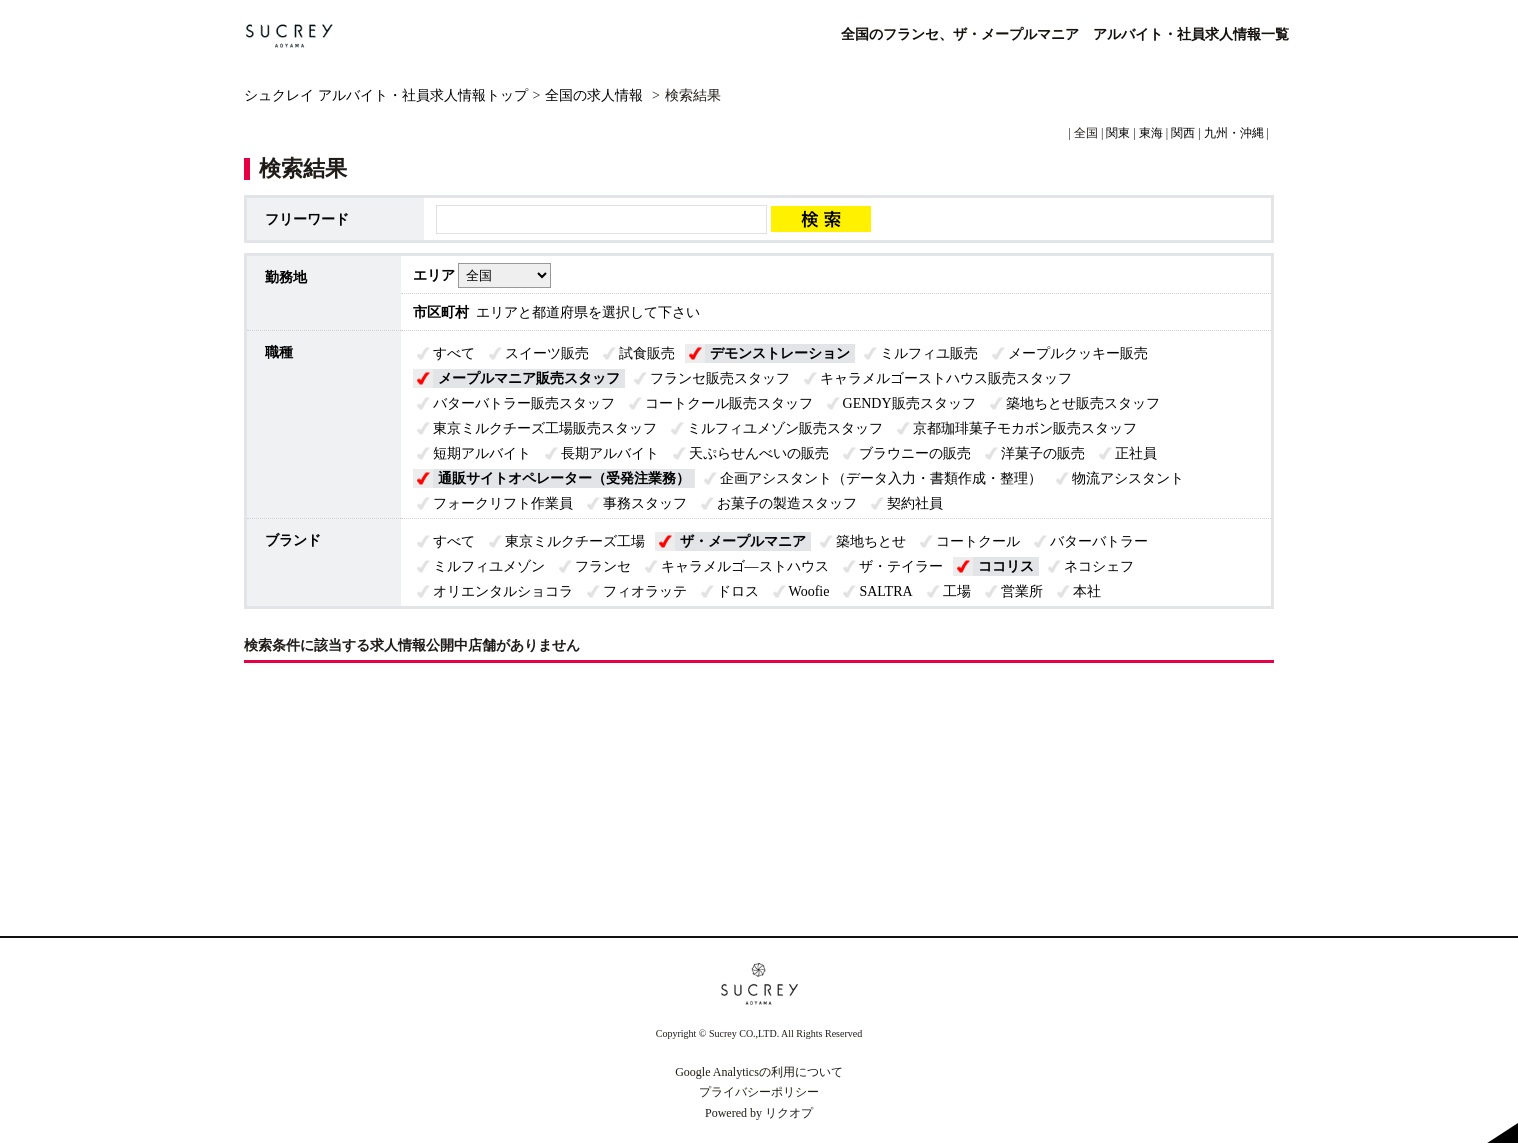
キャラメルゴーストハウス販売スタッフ (946, 378)
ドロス (738, 591)
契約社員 (915, 503)
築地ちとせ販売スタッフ (1083, 403)
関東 (1118, 133)
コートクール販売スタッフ (729, 403)
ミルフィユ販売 (929, 353)
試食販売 (647, 353)
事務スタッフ (645, 503)
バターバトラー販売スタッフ (524, 403)
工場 (957, 591)
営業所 (1022, 591)
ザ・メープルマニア (743, 541)
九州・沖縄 (1234, 133)
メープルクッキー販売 (1078, 353)
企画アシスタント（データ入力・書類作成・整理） (881, 478)
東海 (1151, 133)
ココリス (1006, 566)
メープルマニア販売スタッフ (529, 378)
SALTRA (885, 591)
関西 (1183, 133)
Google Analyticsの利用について (759, 1072)
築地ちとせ (871, 541)
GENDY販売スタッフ (909, 403)
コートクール (978, 541)
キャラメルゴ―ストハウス (745, 566)
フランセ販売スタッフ (720, 378)
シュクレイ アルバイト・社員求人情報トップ (386, 95)
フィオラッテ (645, 591)
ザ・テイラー (901, 566)
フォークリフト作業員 (503, 503)
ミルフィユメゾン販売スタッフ (785, 428)
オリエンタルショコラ (503, 591)
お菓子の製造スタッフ (787, 503)
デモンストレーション (780, 353)
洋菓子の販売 (1043, 453)
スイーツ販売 (547, 353)
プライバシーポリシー (759, 1092)
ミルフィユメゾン (489, 566)
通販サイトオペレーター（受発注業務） (564, 478)
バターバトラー (1099, 541)
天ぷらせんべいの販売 (759, 453)
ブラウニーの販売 (915, 453)
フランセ (603, 566)
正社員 (1136, 453)
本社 (1087, 591)
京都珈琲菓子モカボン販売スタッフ (1025, 428)
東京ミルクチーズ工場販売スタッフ (545, 428)
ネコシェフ (1099, 566)
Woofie (809, 591)
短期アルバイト (482, 453)
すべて (454, 353)
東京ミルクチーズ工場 (575, 541)
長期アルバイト (610, 453)
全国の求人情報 (596, 95)
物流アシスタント (1128, 478)
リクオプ (789, 1113)
